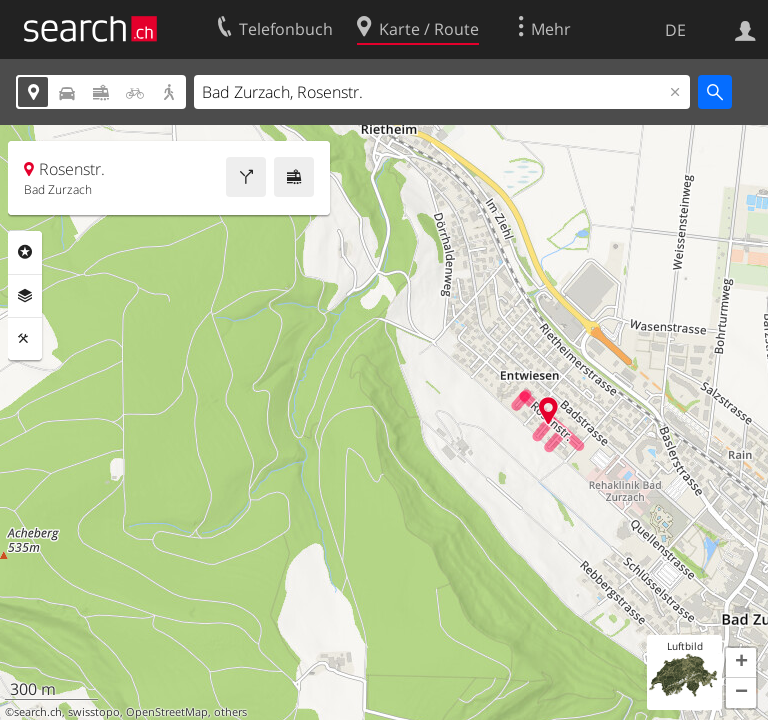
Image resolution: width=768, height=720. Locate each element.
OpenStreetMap (167, 712)
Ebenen (25, 296)
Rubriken (25, 252)
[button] (741, 663)
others (230, 712)
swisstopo (94, 712)
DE (675, 30)
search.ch (38, 712)
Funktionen (25, 339)
